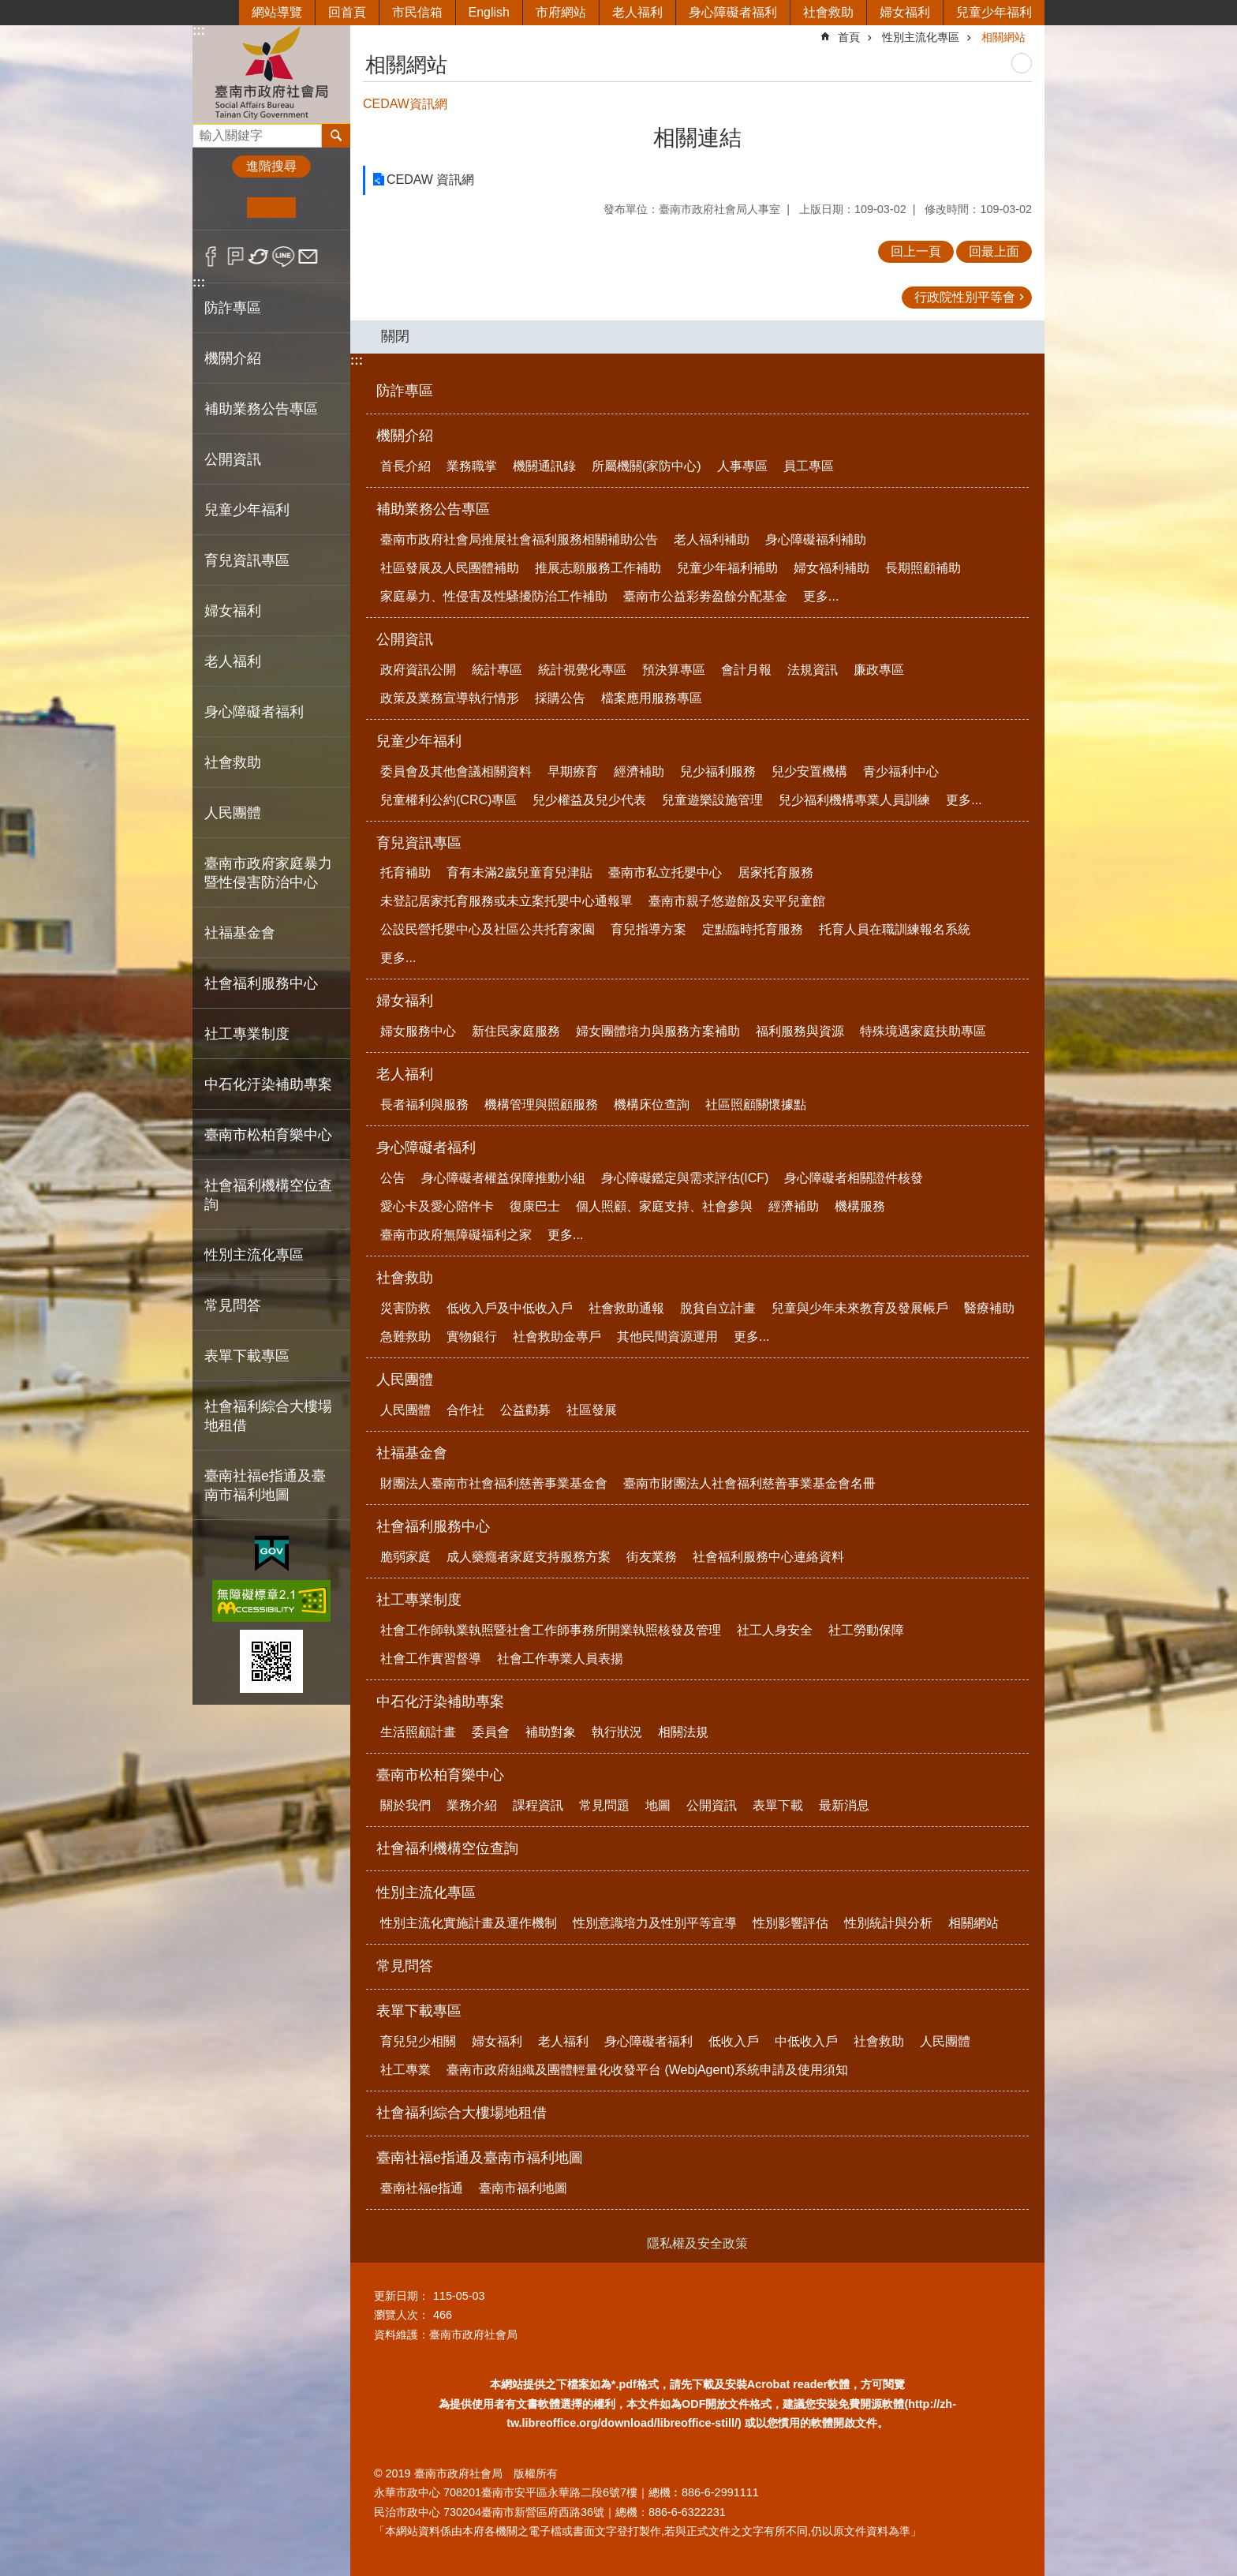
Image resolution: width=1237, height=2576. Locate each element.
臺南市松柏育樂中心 (440, 1775)
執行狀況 (617, 1732)
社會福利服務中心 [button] (261, 983)
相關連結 (697, 137)
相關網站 (1003, 37)
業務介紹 (472, 1805)
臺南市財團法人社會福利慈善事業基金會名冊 (749, 1483)
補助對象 (550, 1732)
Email (308, 256)
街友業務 (651, 1556)
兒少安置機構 (809, 771)
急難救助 (405, 1336)
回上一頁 (916, 251)
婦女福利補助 (831, 568)
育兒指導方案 (648, 929)
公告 (392, 1178)
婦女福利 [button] (232, 611)
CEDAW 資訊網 (430, 179)
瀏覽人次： (401, 2314)
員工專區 (808, 466)
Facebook (211, 256)
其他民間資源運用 (667, 1336)
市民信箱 (417, 12)
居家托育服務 (775, 872)
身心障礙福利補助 (815, 539)
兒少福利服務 (718, 771)
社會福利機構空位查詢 (268, 1195)
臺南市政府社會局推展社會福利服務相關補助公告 (519, 539)
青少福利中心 (901, 771)
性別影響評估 (790, 1923)
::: (198, 30)
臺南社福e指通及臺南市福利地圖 (479, 2158)
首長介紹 (405, 466)
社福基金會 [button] (239, 933)
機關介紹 (404, 436)
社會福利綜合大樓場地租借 (268, 1415)
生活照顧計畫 (418, 1732)
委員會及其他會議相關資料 (456, 771)
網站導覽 (277, 12)
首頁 (849, 37)
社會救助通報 (626, 1308)
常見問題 (604, 1805)
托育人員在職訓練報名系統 (894, 929)
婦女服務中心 (418, 1031)
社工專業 (405, 2069)
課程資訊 (538, 1805)
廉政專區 (879, 669)
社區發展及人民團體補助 (449, 568)
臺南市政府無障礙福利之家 (456, 1234)
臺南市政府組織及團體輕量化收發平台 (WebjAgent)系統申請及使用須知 (647, 2069)
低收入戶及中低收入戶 (510, 1308)
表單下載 (778, 1805)
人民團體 (404, 1379)
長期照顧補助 (923, 568)
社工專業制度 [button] (247, 1034)
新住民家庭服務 (516, 1031)
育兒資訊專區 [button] (247, 560)
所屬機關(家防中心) (646, 466)
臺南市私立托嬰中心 (665, 872)
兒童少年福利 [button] (247, 510)
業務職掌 (472, 466)
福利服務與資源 (800, 1031)
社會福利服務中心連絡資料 (768, 1556)
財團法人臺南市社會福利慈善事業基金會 (493, 1483)
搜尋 (205, 131)
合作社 (465, 1410)
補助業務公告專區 (433, 509)
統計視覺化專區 (582, 669)
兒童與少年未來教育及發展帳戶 (860, 1308)
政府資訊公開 (418, 669)
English (489, 12)
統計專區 (497, 669)
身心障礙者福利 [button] (254, 712)
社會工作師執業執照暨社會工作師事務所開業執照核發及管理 (550, 1630)
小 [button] (223, 207)
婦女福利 (905, 12)
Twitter (259, 256)
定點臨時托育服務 (752, 929)
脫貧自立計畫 (718, 1308)
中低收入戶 (806, 2041)
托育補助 (405, 872)
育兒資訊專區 (419, 843)
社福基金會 (411, 1453)
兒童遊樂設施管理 (712, 800)
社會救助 (828, 12)
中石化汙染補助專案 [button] (268, 1084)
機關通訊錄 (544, 466)
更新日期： (401, 2296)
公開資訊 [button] (232, 459)
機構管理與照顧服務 (541, 1104)
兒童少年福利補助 (727, 568)
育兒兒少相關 (418, 2041)
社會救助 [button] (232, 762)
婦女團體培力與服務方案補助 (658, 1031)
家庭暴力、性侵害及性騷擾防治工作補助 (493, 596)
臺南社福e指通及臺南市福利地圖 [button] (265, 1485)
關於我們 (405, 1805)
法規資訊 (812, 669)
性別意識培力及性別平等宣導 (655, 1923)
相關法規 (683, 1732)
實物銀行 (472, 1336)
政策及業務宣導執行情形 (449, 698)
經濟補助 (639, 771)
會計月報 (746, 669)
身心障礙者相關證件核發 (853, 1178)
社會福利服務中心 (433, 1526)
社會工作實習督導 (430, 1658)
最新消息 (844, 1805)
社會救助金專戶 (557, 1336)
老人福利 (637, 12)
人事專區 (742, 466)
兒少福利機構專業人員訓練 (854, 800)
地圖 (658, 1805)
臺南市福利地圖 (523, 2188)
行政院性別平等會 (964, 297)
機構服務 (860, 1206)
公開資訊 (404, 639)
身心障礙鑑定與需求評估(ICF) (684, 1178)
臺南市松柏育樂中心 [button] (268, 1135)
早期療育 (572, 771)
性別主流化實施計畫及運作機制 (468, 1923)
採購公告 (560, 698)
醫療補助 (989, 1308)
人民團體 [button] (232, 813)
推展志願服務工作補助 (598, 568)
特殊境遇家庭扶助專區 (923, 1031)
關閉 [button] (395, 336)
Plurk (235, 256)
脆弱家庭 (405, 1556)
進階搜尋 (271, 166)
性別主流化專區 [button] (254, 1255)
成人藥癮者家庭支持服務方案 (529, 1556)
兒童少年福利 (994, 12)
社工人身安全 (775, 1630)
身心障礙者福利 (733, 12)
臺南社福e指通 (421, 2188)
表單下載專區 (419, 2011)
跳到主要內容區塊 (8, 8)
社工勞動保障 (866, 1630)
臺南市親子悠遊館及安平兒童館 (736, 901)
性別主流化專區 (920, 37)
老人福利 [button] (232, 661)
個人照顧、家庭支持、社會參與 (664, 1206)
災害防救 (405, 1308)
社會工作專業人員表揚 (560, 1658)
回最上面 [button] (994, 251)
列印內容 (1021, 63)
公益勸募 (525, 1410)
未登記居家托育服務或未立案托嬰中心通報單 (506, 901)
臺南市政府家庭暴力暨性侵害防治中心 (268, 873)
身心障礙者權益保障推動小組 (503, 1178)
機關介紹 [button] (232, 358)
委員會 (491, 1732)
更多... (821, 596)
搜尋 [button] (336, 136)
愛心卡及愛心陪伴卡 (437, 1206)
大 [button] (320, 207)
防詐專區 (232, 308)
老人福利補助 (711, 539)
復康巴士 (535, 1206)
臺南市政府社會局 (271, 74)
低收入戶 (733, 2041)
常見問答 (232, 1305)
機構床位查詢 (652, 1104)
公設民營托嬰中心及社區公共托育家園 (487, 929)
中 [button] (271, 207)
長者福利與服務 (424, 1104)
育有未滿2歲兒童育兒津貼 (519, 872)
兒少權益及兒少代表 (589, 800)
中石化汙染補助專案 (440, 1701)
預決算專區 (673, 669)
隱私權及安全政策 (697, 2243)
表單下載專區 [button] (247, 1356)
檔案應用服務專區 (651, 698)
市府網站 (561, 12)
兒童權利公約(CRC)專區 (448, 800)
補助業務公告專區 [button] (261, 409)
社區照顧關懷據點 (755, 1104)
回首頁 (347, 12)
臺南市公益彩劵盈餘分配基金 (705, 596)
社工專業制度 (419, 1600)
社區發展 (591, 1410)
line (283, 256)
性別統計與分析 (888, 1923)
